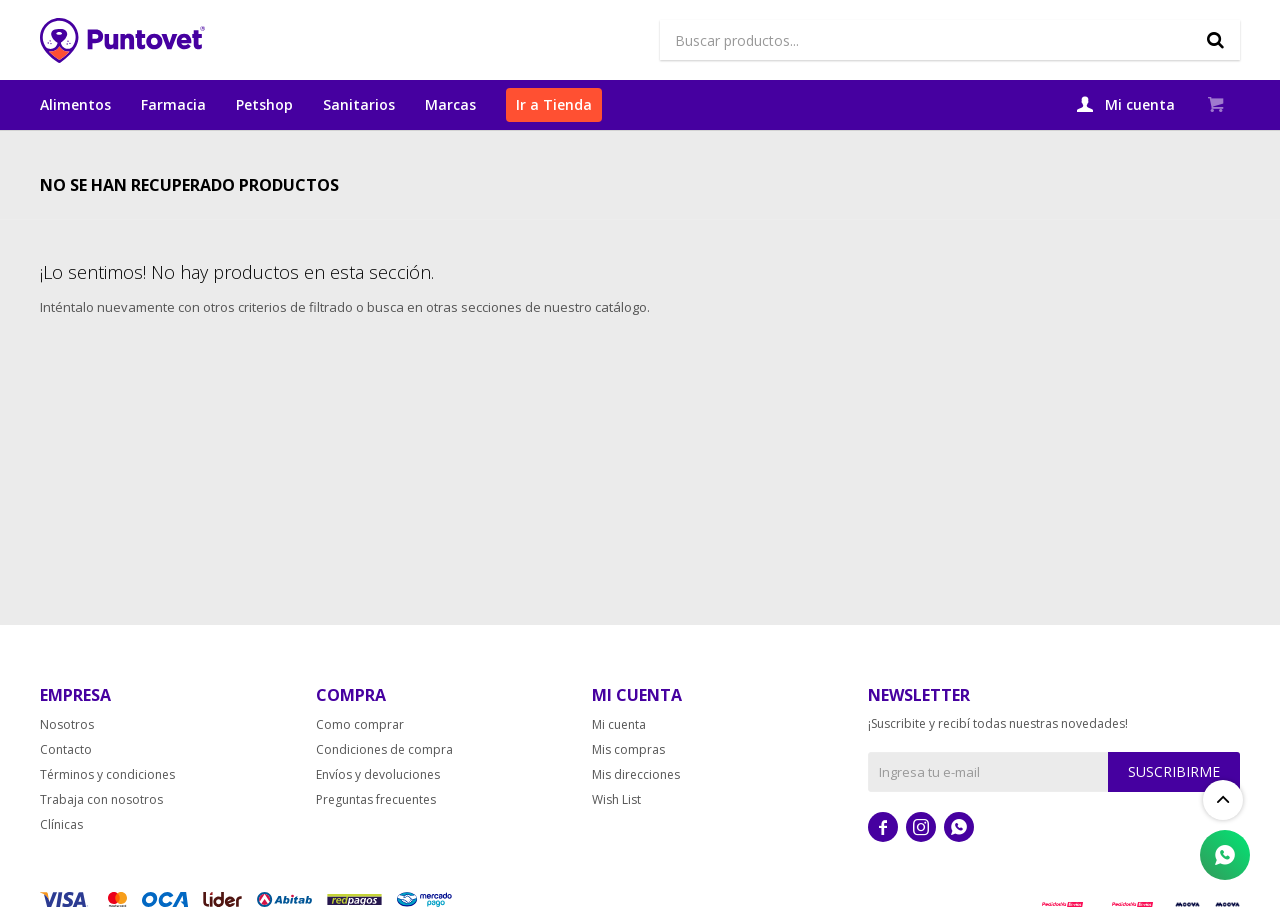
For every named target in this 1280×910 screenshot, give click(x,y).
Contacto (66, 782)
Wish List (616, 832)
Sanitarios (359, 104)
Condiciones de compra (384, 782)
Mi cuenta (619, 757)
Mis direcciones (636, 807)
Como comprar (360, 757)
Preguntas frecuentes (376, 832)
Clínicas (61, 857)
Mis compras (628, 782)
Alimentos (75, 104)
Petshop (264, 104)
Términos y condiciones (107, 807)
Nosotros (67, 757)
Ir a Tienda (554, 104)
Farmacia (173, 104)
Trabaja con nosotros (101, 832)
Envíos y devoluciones (378, 807)
